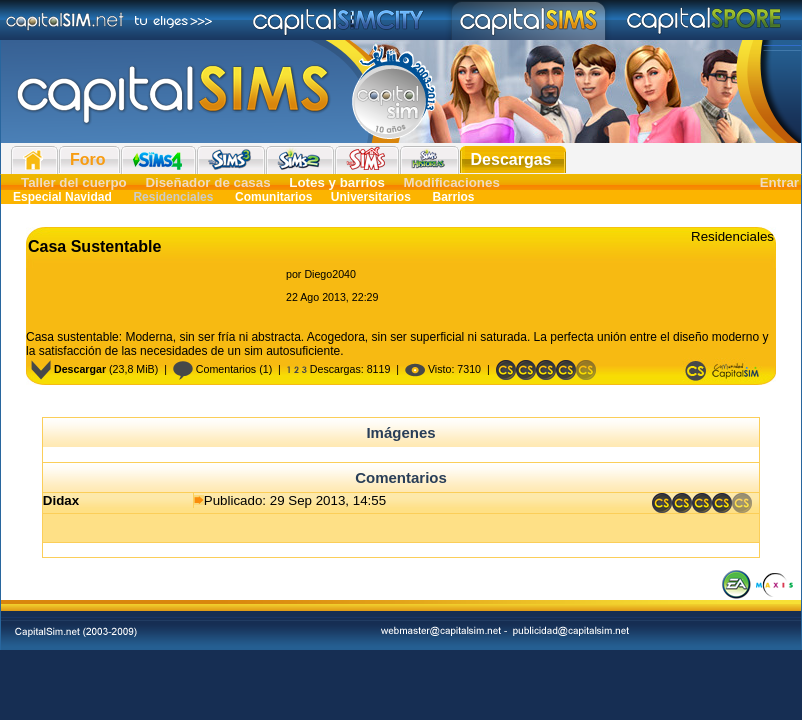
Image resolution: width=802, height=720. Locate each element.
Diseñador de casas (207, 182)
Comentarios (214, 369)
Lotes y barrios (337, 182)
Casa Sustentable (94, 246)
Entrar (779, 182)
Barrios (451, 197)
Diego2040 (330, 274)
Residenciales (173, 197)
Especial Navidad (62, 197)
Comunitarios (274, 197)
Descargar (68, 369)
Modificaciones (452, 182)
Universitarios (371, 197)
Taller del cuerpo (74, 182)
